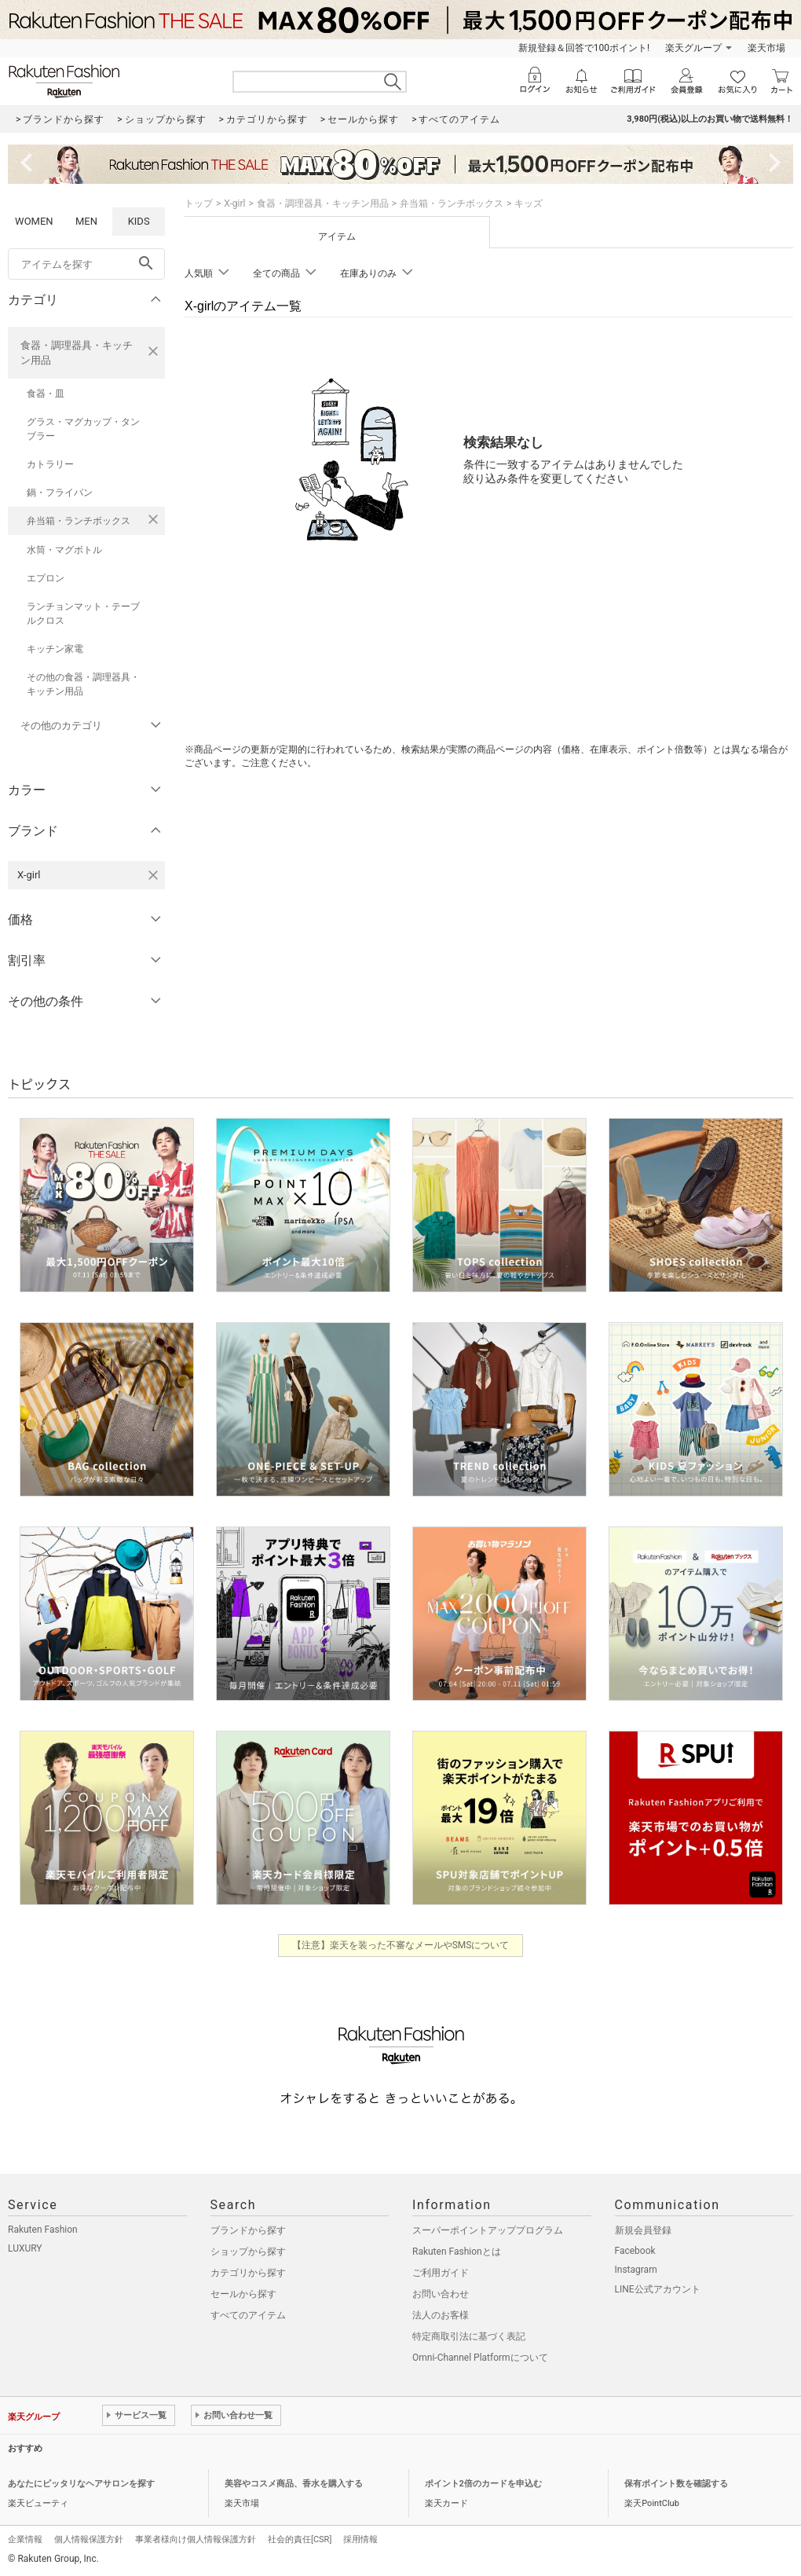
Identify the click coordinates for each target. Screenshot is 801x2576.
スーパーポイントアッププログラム (487, 2230)
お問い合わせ (440, 2293)
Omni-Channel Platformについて (480, 2357)
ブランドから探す (248, 2230)
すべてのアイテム (248, 2315)
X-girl (234, 203)
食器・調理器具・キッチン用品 (76, 352)
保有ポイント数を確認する (676, 2484)
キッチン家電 (55, 648)
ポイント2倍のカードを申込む (483, 2484)
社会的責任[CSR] (299, 2539)
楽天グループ (693, 47)
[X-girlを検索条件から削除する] (153, 875)
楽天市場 (766, 47)
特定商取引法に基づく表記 (468, 2336)
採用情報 (360, 2539)
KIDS (139, 221)
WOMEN (34, 221)
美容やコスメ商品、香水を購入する (294, 2484)
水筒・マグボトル (64, 549)
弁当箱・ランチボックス (78, 520)
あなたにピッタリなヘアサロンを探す (81, 2484)
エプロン (45, 578)
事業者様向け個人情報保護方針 (195, 2539)
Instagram (636, 2269)
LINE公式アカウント (657, 2289)
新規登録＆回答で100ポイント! (583, 47)
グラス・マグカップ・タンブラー (83, 429)
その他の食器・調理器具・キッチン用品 (83, 684)
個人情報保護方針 (88, 2539)
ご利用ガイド (440, 2272)
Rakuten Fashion (43, 2229)
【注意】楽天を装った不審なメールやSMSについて (401, 1945)
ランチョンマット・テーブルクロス (83, 613)
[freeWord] (86, 264)
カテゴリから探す (248, 2272)
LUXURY (25, 2248)
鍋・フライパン (60, 492)
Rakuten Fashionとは (456, 2251)
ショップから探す (248, 2251)
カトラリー (50, 464)
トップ (199, 203)
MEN (86, 221)
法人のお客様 (440, 2315)
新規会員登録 (643, 2230)
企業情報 (25, 2539)
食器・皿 (45, 393)
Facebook (635, 2250)
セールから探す (243, 2293)
